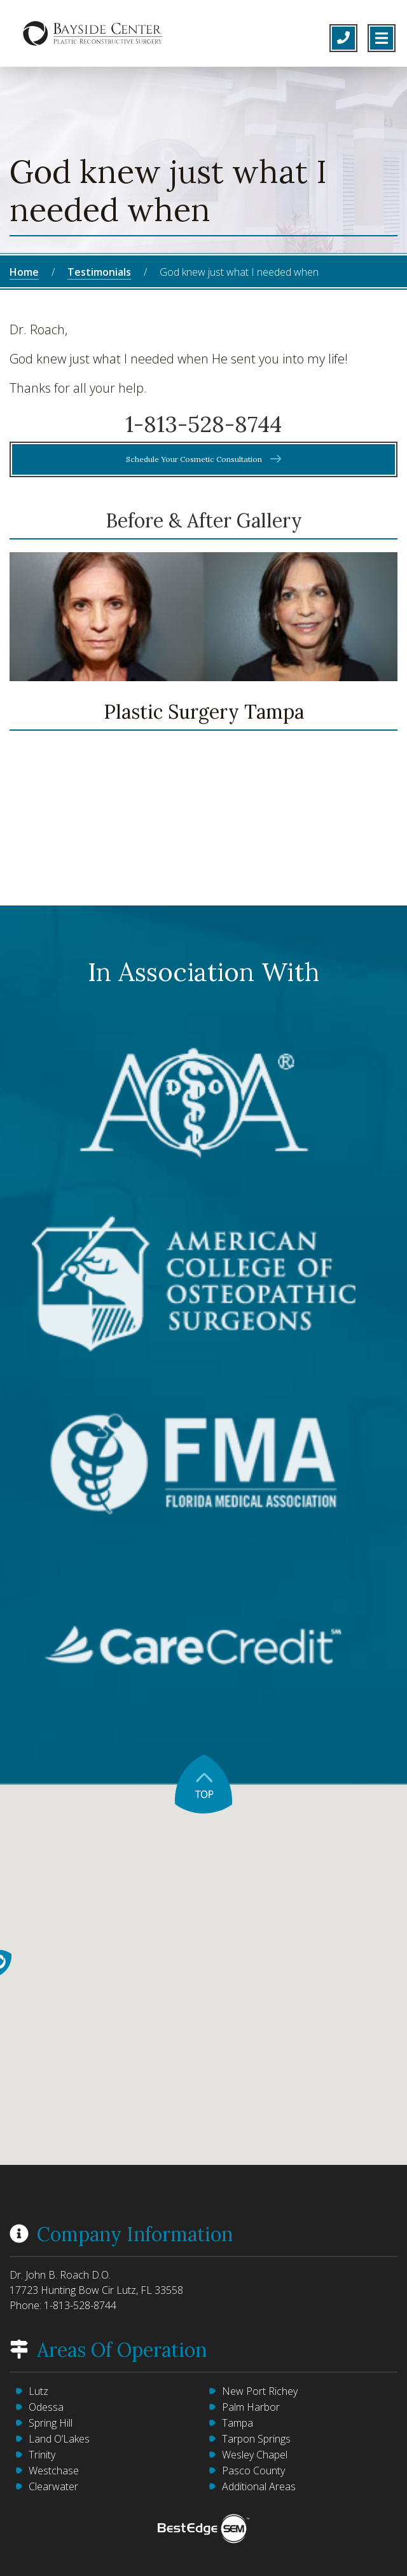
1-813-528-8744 (80, 2305)
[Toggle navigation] (381, 38)
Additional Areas (259, 2486)
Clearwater (53, 2486)
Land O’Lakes (59, 2439)
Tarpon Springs (256, 2439)
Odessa (46, 2407)
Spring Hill (50, 2423)
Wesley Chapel (254, 2455)
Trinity (42, 2455)
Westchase (54, 2471)
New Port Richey (260, 2391)
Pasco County (253, 2471)
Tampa (237, 2423)
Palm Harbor (251, 2407)
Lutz (38, 2391)
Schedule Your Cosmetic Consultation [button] (204, 459)
